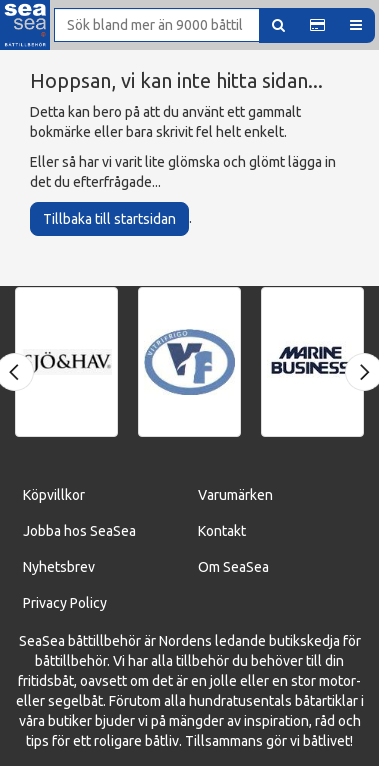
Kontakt (222, 531)
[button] (317, 25)
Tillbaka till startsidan (109, 219)
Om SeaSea (233, 567)
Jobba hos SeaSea (79, 531)
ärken (255, 495)
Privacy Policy (65, 603)
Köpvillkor (54, 495)
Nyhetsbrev (59, 567)
